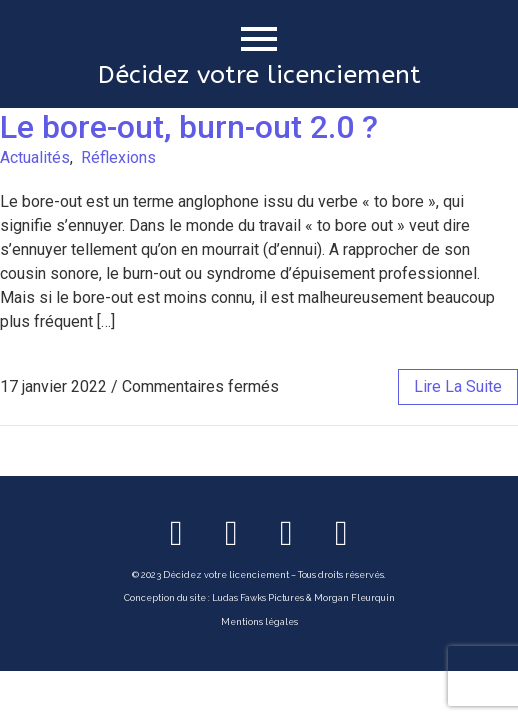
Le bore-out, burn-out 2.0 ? (189, 127)
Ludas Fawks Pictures (258, 598)
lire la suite (458, 386)
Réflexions (118, 157)
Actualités (35, 157)
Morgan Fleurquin (354, 598)
